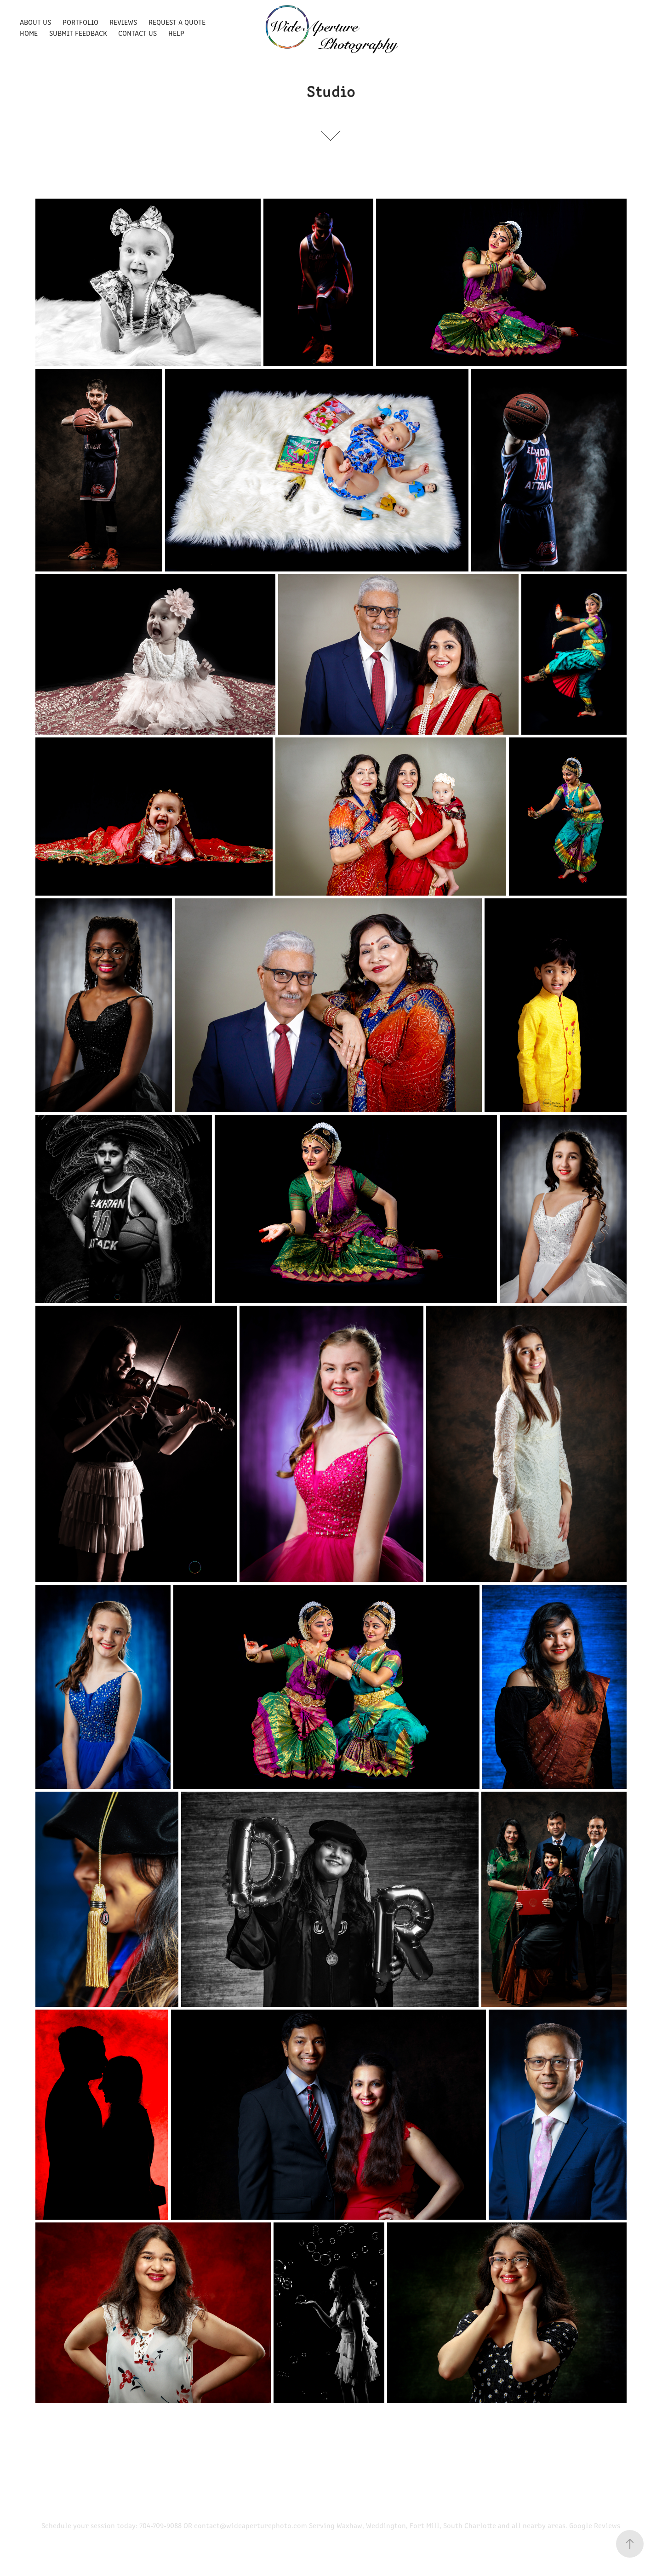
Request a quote (176, 22)
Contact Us (137, 33)
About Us (35, 22)
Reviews (123, 22)
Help (176, 33)
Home (29, 33)
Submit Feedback (78, 33)
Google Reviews (594, 2525)
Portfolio (80, 22)
